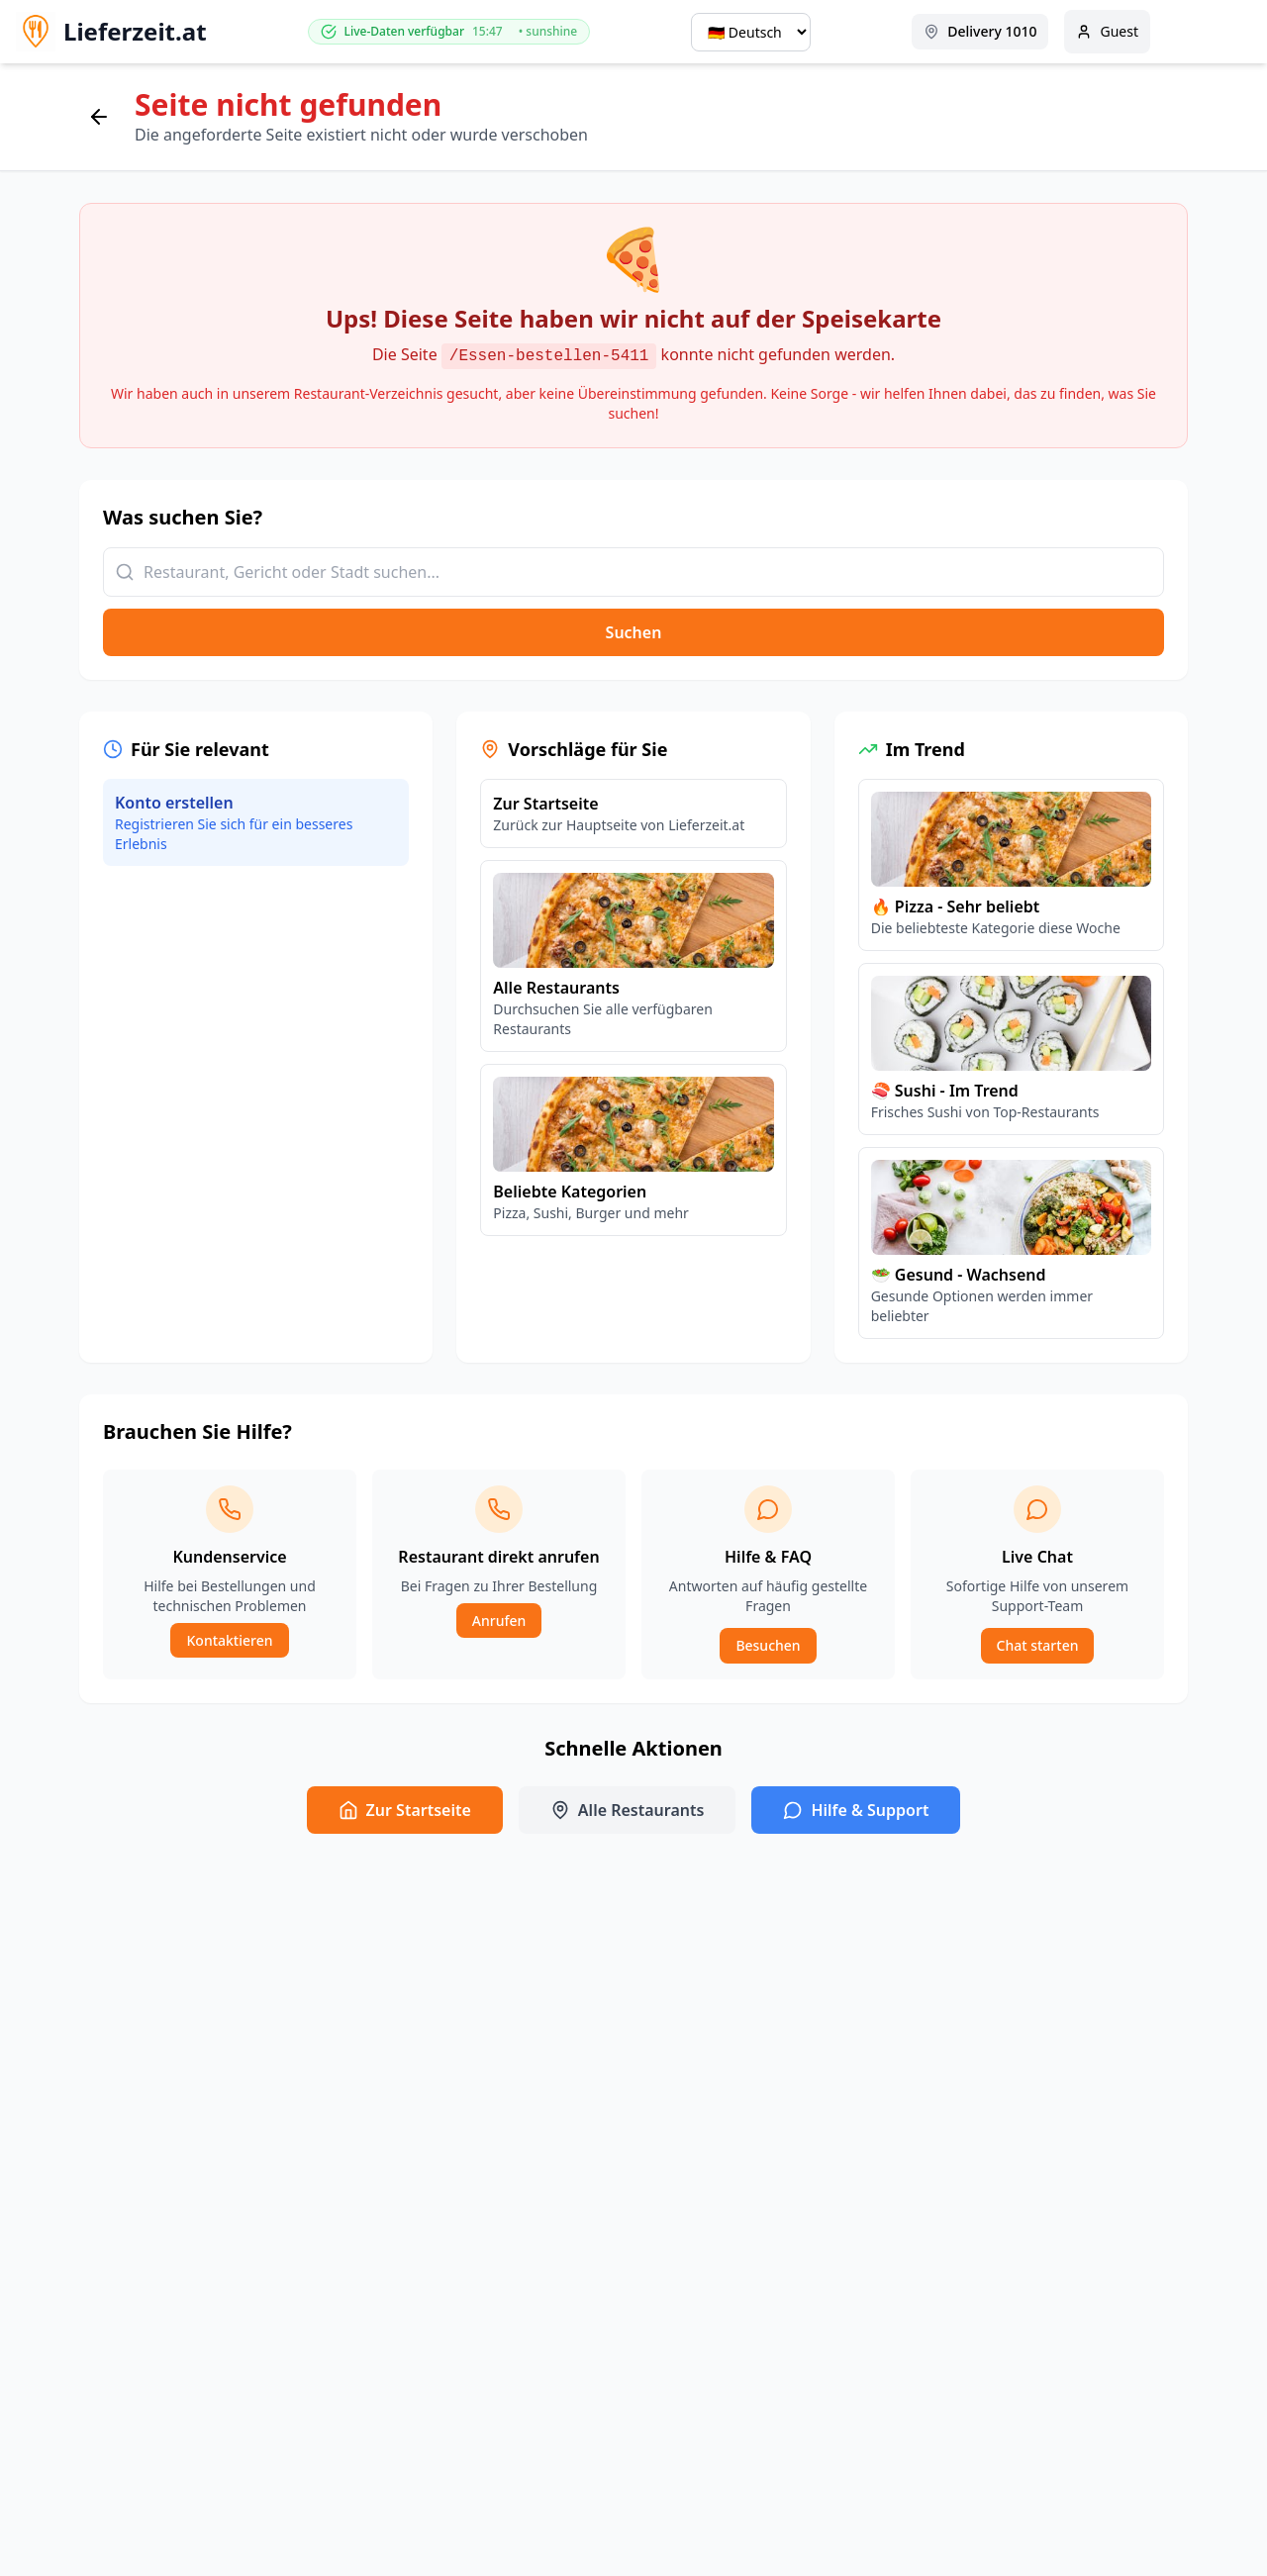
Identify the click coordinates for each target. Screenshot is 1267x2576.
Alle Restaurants (627, 1810)
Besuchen (767, 1645)
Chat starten (1038, 1645)
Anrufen (499, 1620)
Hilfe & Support (855, 1810)
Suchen (634, 632)
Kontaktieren (229, 1640)
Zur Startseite (405, 1810)
